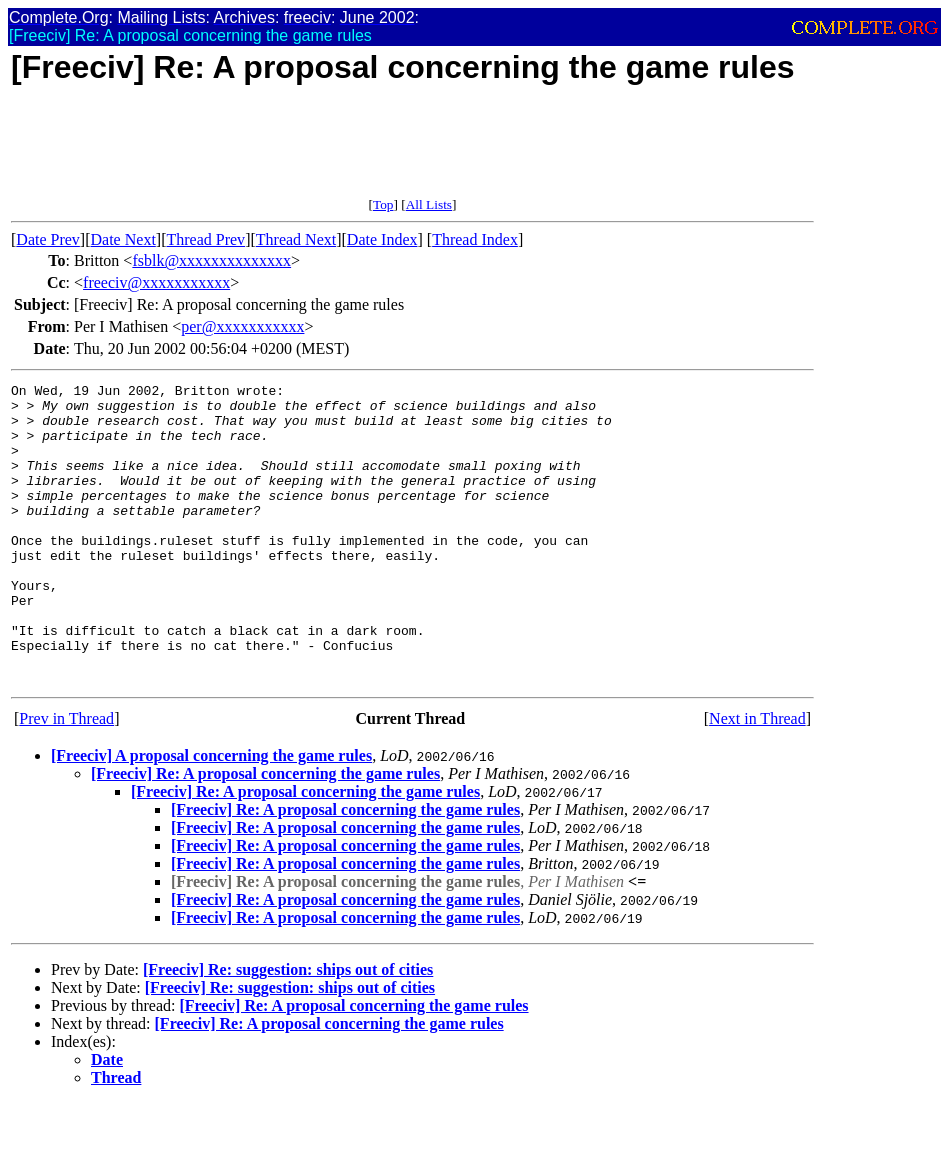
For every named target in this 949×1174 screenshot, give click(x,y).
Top (383, 204)
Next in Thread (757, 778)
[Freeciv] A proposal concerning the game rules (211, 815)
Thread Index (475, 239)
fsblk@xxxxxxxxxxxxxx (211, 260)
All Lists (429, 204)
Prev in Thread (66, 778)
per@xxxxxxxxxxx (242, 326)
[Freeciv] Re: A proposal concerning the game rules (265, 833)
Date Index (382, 239)
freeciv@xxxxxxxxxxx (156, 282)
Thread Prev (205, 239)
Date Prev (48, 239)
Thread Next (296, 239)
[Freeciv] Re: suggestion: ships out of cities (288, 1029)
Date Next (123, 239)
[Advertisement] (375, 152)
